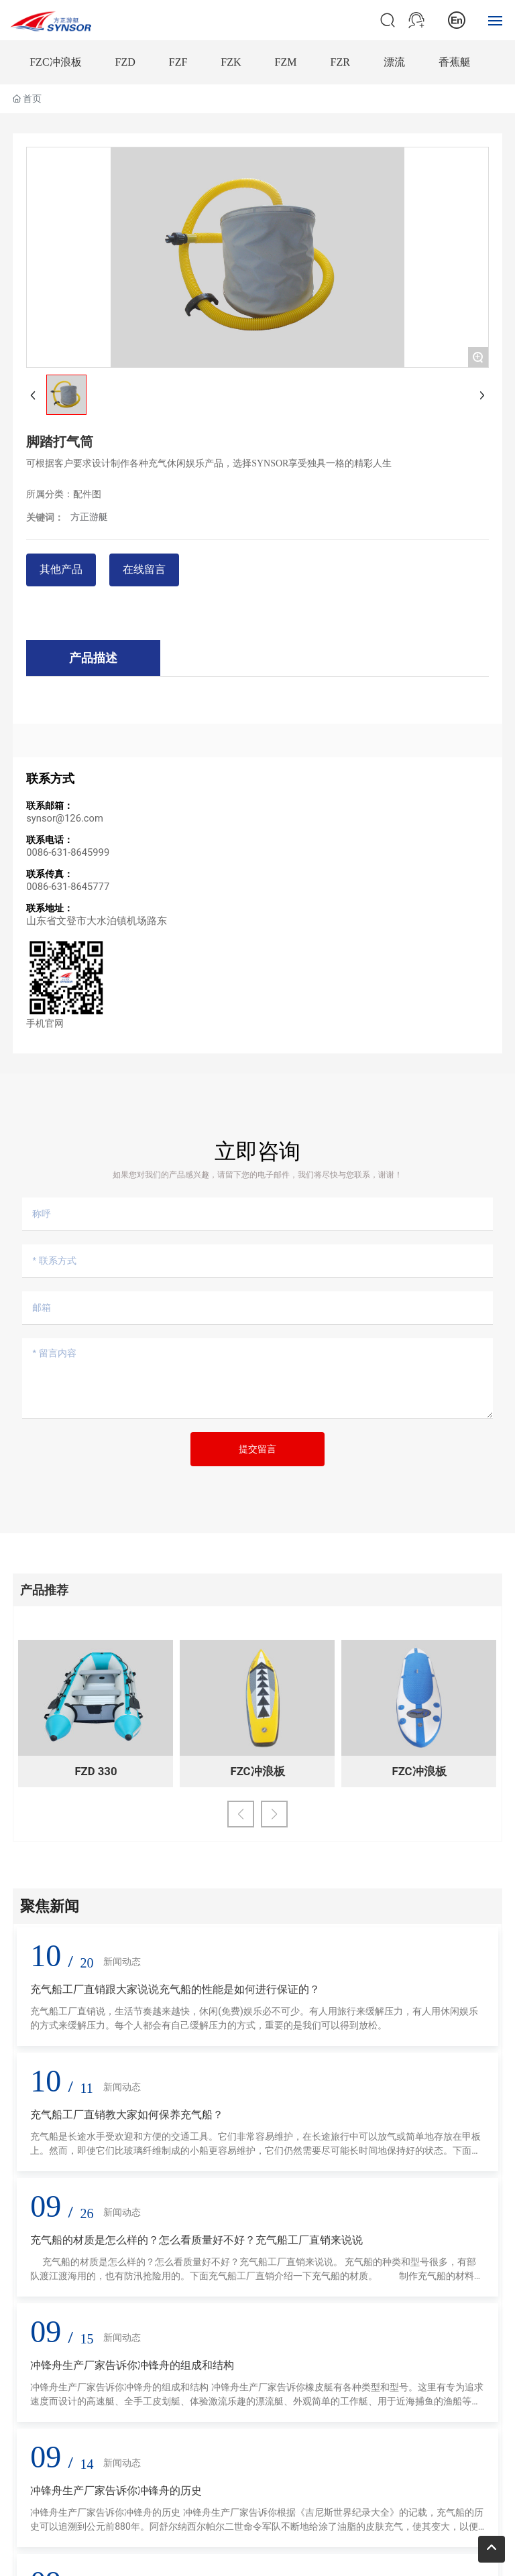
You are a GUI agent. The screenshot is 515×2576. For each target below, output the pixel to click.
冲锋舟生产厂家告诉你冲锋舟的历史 (116, 2490)
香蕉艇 (455, 62)
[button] (240, 1814)
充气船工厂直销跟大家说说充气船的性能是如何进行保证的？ (175, 1989)
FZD (125, 62)
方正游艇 (89, 516)
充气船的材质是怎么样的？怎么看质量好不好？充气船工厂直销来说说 (196, 2240)
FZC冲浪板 (55, 62)
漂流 (394, 62)
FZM (286, 62)
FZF (178, 62)
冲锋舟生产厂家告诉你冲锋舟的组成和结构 (132, 2365)
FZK (231, 62)
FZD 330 (95, 1771)
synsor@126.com (64, 818)
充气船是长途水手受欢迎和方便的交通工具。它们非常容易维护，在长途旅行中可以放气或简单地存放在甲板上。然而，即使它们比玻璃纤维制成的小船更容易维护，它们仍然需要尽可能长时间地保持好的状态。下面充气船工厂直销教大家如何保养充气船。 (255, 2150)
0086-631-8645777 (67, 887)
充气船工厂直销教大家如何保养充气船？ (126, 2114)
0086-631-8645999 (67, 852)
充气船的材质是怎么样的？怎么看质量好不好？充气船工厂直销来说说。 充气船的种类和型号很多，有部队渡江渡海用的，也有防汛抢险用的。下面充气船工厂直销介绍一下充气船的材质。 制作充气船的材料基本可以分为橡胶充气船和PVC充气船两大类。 (256, 2275)
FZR (340, 62)
